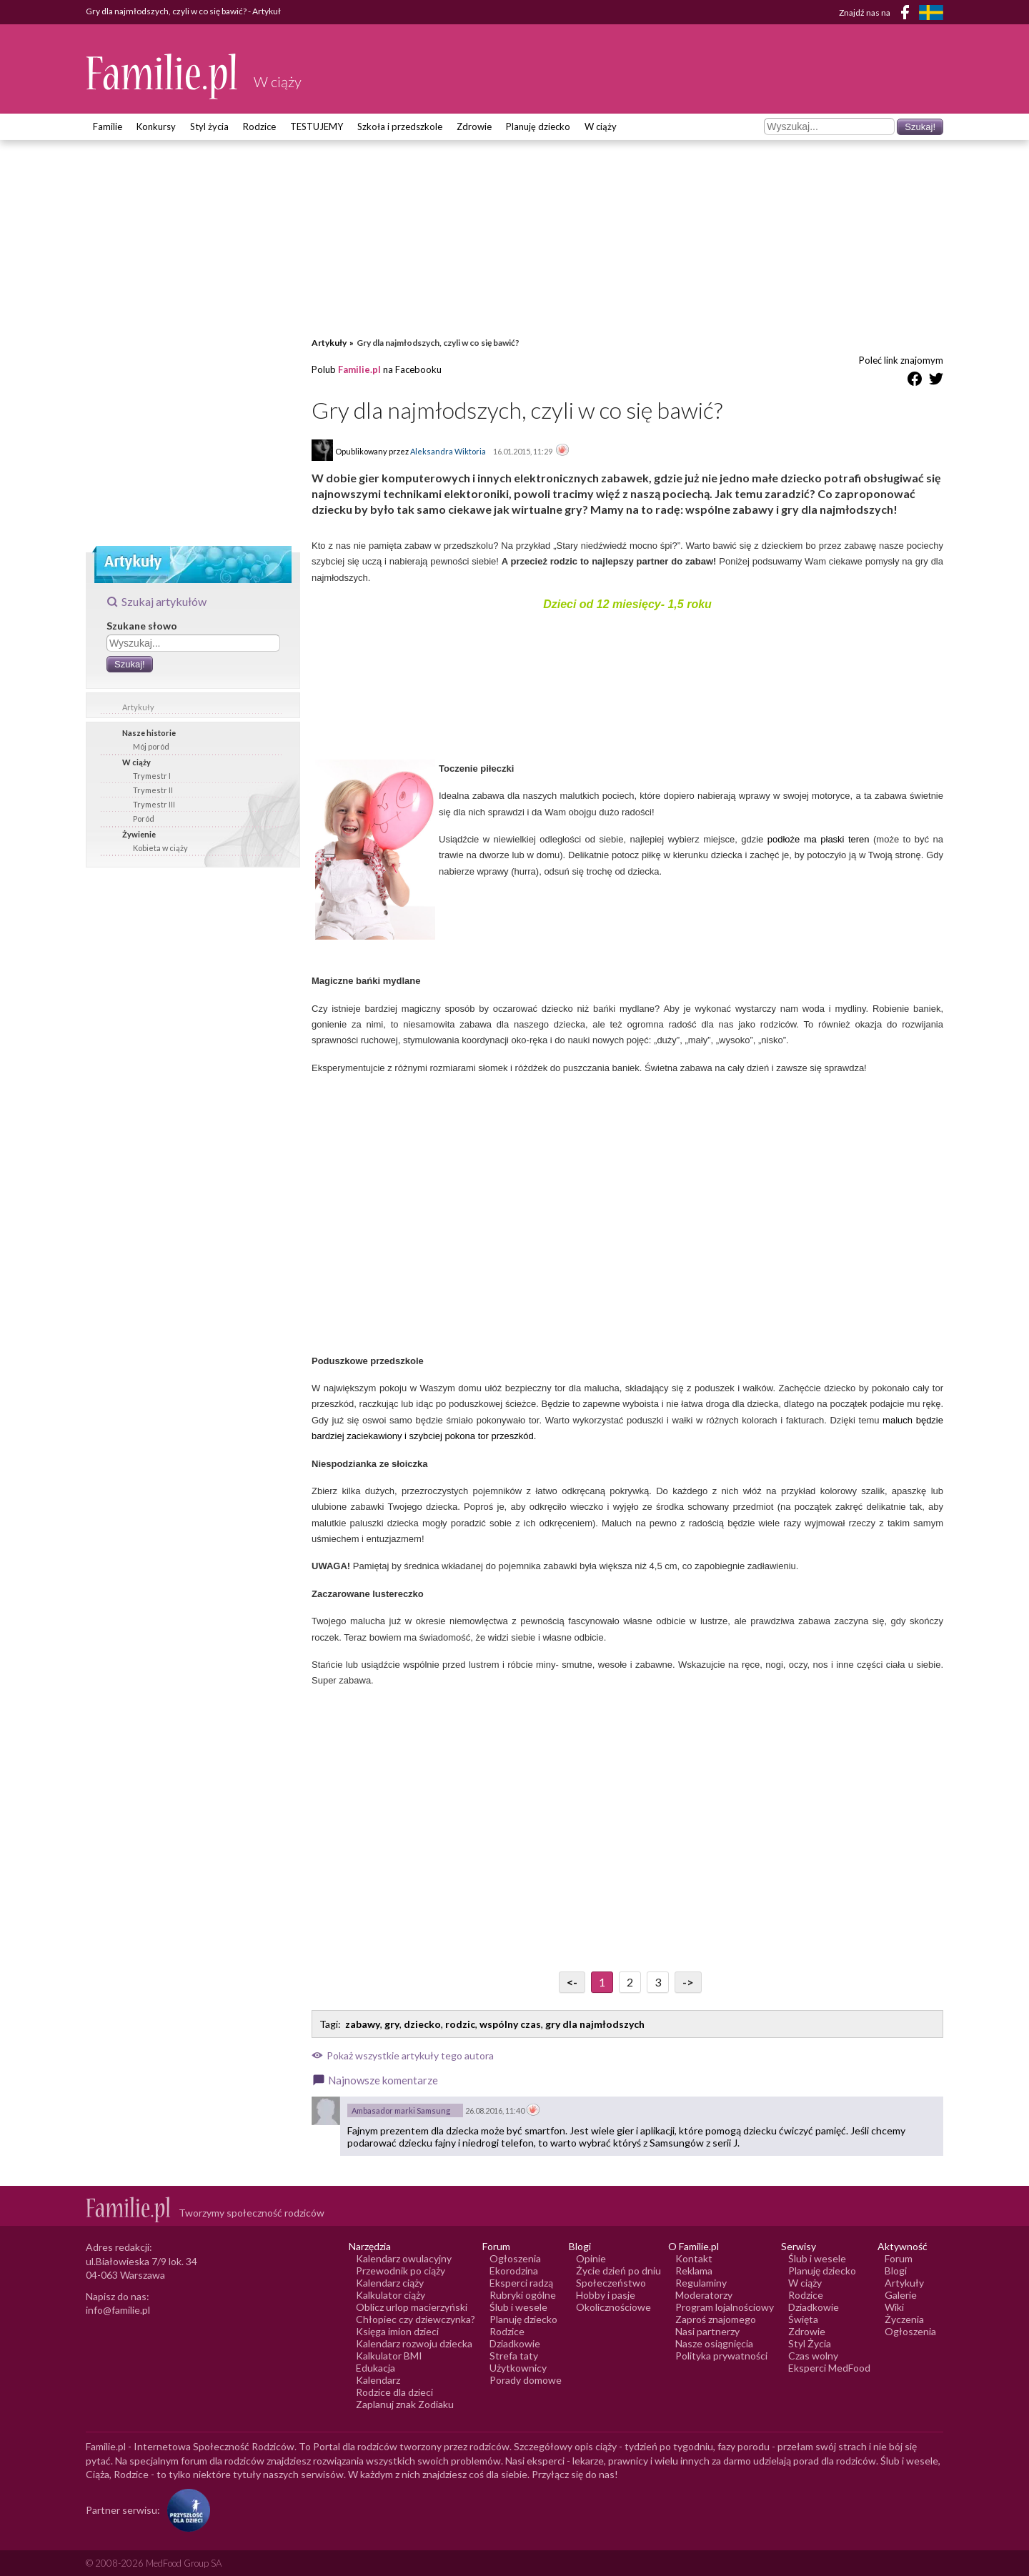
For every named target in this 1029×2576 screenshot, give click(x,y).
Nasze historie (149, 732)
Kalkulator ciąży (390, 2295)
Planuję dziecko (538, 126)
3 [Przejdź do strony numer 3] (658, 1982)
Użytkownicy (518, 2368)
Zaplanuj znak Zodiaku (405, 2404)
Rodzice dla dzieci (394, 2392)
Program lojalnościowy (724, 2307)
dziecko (422, 2024)
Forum (899, 2258)
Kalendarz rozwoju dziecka (414, 2343)
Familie (107, 126)
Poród (143, 818)
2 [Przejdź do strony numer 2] (630, 1982)
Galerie (901, 2295)
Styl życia (209, 126)
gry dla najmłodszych (595, 2024)
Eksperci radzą (521, 2283)
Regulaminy (701, 2283)
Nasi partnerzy (707, 2331)
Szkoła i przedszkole (399, 126)
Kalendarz (378, 2380)
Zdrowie (474, 126)
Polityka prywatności (721, 2355)
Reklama (693, 2270)
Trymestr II (153, 790)
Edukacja (375, 2368)
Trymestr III (154, 804)
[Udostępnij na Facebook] (915, 381)
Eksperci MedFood (829, 2368)
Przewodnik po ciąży (400, 2270)
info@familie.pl (118, 2310)
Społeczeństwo (611, 2283)
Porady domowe (525, 2380)
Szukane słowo (141, 626)
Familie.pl (359, 369)
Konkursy (156, 126)
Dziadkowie (514, 2343)
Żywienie (139, 834)
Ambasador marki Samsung (401, 2110)
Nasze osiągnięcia (714, 2343)
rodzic (460, 2024)
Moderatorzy (703, 2295)
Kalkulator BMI (389, 2355)
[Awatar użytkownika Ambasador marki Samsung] (326, 2111)
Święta (803, 2319)
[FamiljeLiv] (931, 12)
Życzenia (904, 2319)
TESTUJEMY (316, 126)
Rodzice (259, 126)
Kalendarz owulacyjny (404, 2258)
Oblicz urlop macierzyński (411, 2307)
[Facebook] (907, 14)
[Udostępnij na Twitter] (936, 381)
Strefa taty (513, 2355)
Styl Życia (809, 2343)
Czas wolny (813, 2355)
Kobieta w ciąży (160, 847)
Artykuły (138, 707)
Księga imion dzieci (397, 2331)
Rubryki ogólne (522, 2295)
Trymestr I (152, 775)
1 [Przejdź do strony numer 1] (602, 1982)
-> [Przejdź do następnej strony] (688, 1982)
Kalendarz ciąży (390, 2283)
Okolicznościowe (613, 2307)
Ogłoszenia (515, 2258)
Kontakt (693, 2258)
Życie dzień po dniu (618, 2270)
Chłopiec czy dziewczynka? (415, 2319)
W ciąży (601, 126)
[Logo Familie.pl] (162, 76)
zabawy (362, 2024)
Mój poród (151, 746)
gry (391, 2024)
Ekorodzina (513, 2270)
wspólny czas (510, 2024)
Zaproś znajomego (715, 2319)
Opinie (591, 2258)
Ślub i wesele (518, 2307)
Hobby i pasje (605, 2295)
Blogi (896, 2270)
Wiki (894, 2307)
